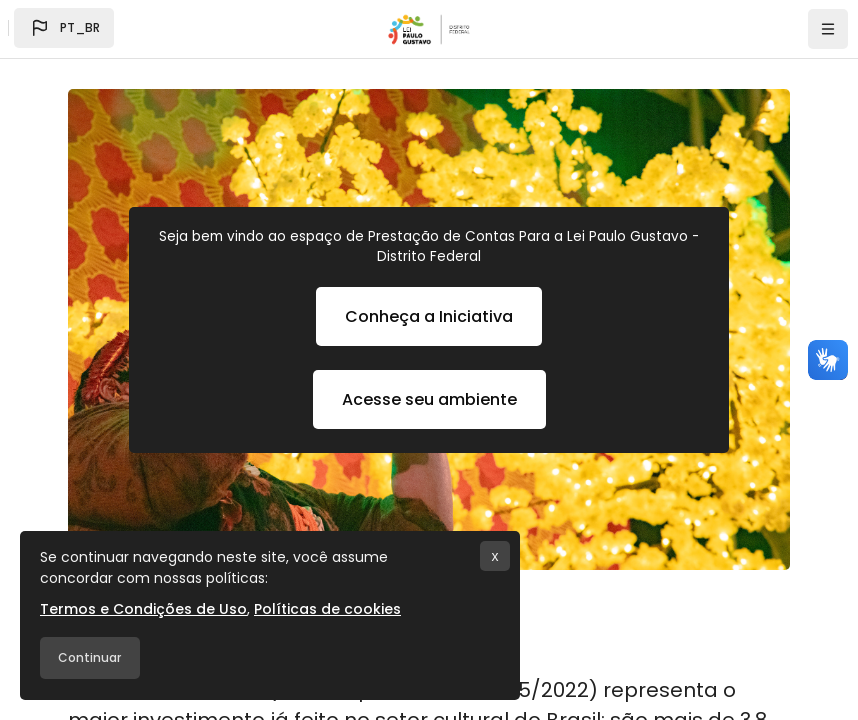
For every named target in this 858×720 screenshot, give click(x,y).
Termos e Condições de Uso (143, 609)
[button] (64, 28)
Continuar (89, 657)
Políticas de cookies (327, 609)
